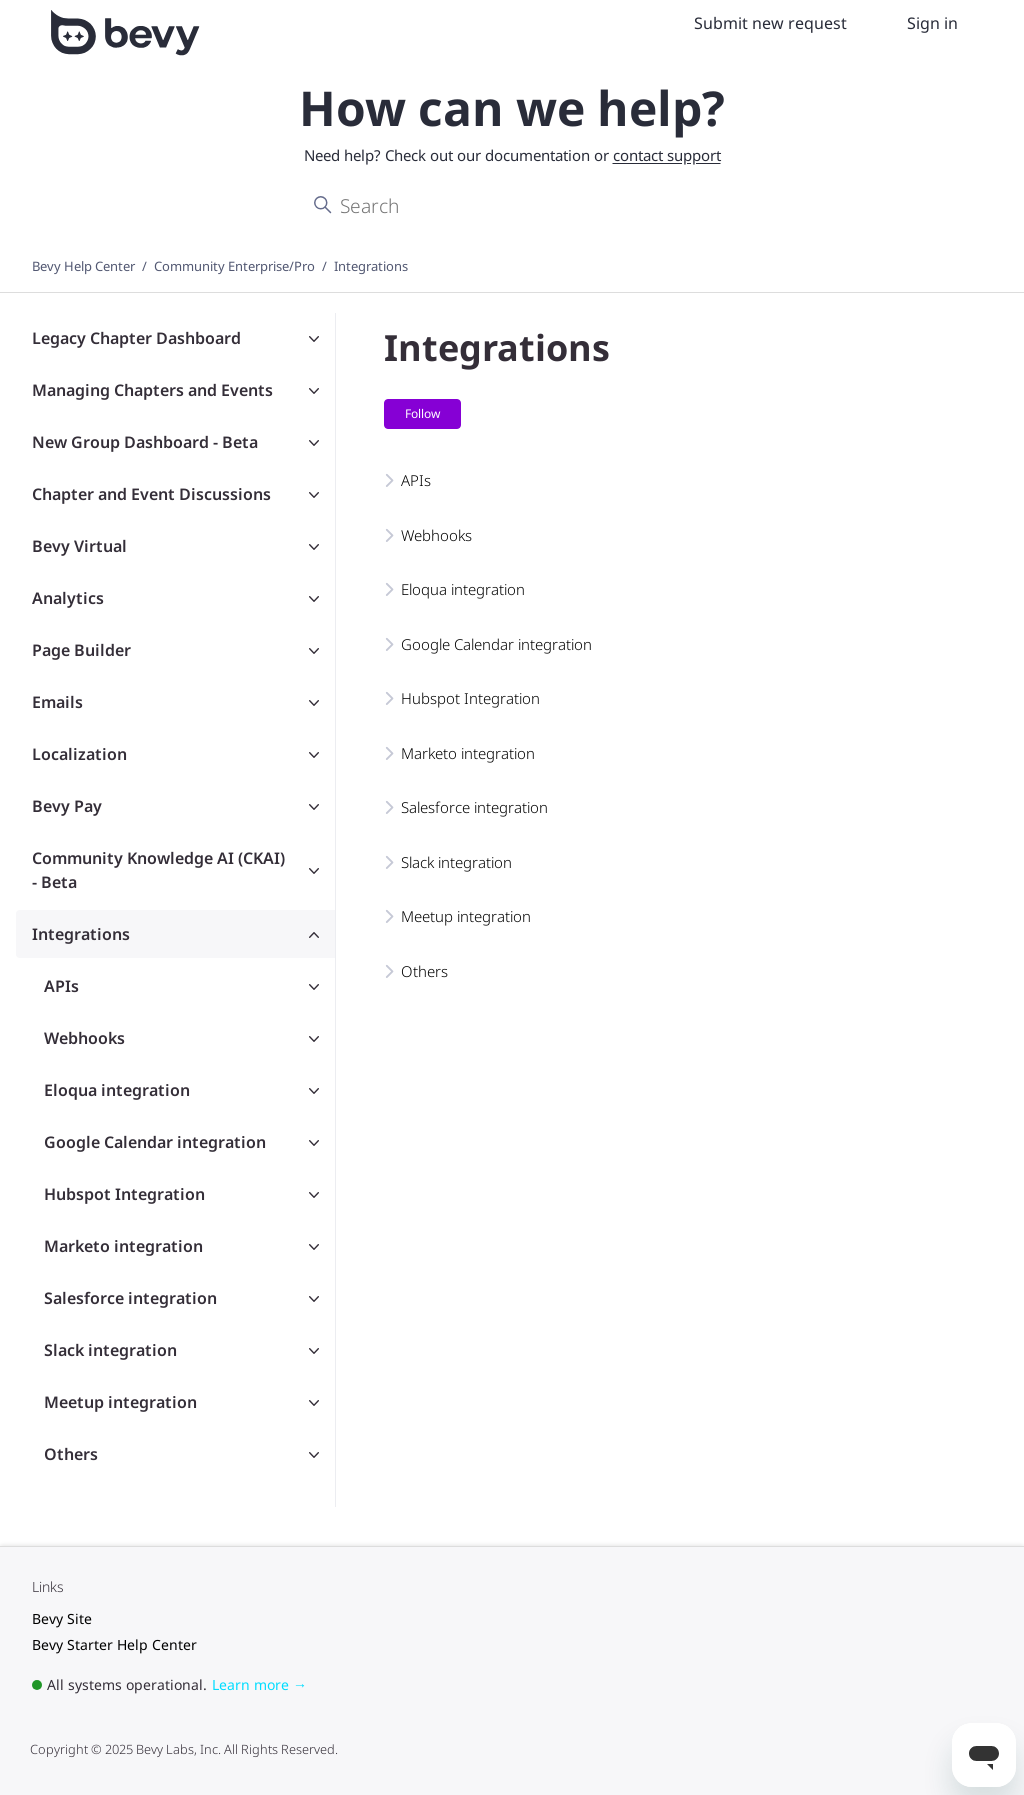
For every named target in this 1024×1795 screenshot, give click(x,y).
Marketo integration (123, 1246)
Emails (57, 702)
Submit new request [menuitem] (770, 23)
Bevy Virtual (79, 546)
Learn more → (259, 1684)
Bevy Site (62, 1618)
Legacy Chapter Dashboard (136, 338)
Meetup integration (120, 1402)
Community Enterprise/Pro (234, 266)
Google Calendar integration (155, 1142)
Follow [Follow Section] (422, 413)
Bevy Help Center (83, 266)
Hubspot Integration (124, 1194)
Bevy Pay (67, 806)
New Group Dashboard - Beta (145, 442)
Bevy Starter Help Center (114, 1644)
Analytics (68, 598)
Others (71, 1454)
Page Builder (81, 650)
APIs (61, 986)
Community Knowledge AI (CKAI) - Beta (158, 870)
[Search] (512, 206)
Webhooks (84, 1038)
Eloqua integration (117, 1090)
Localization (79, 754)
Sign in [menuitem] (932, 23)
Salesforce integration (130, 1298)
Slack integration (110, 1350)
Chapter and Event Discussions (151, 494)
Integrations (371, 266)
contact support (667, 155)
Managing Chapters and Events (152, 390)
